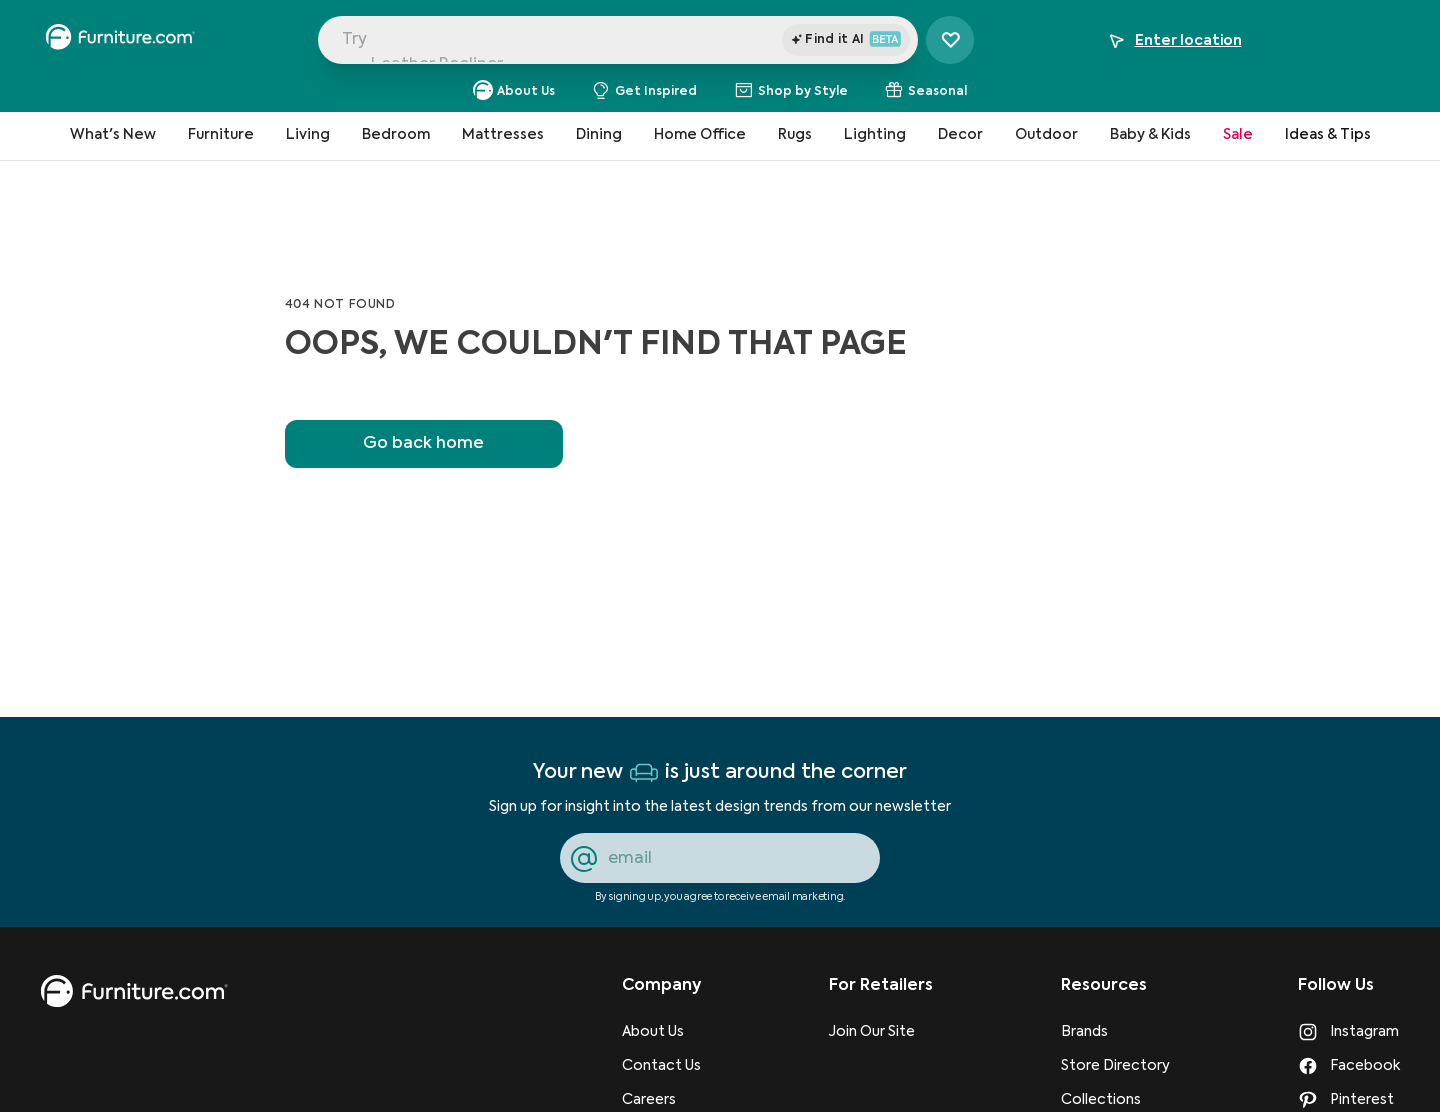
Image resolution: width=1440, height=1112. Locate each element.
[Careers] (661, 1100)
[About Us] (661, 1032)
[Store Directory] (1115, 1066)
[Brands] (1115, 1032)
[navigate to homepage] (120, 40)
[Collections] (1115, 1100)
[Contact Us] (661, 1066)
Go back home (423, 444)
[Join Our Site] (881, 1032)
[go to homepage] (134, 991)
